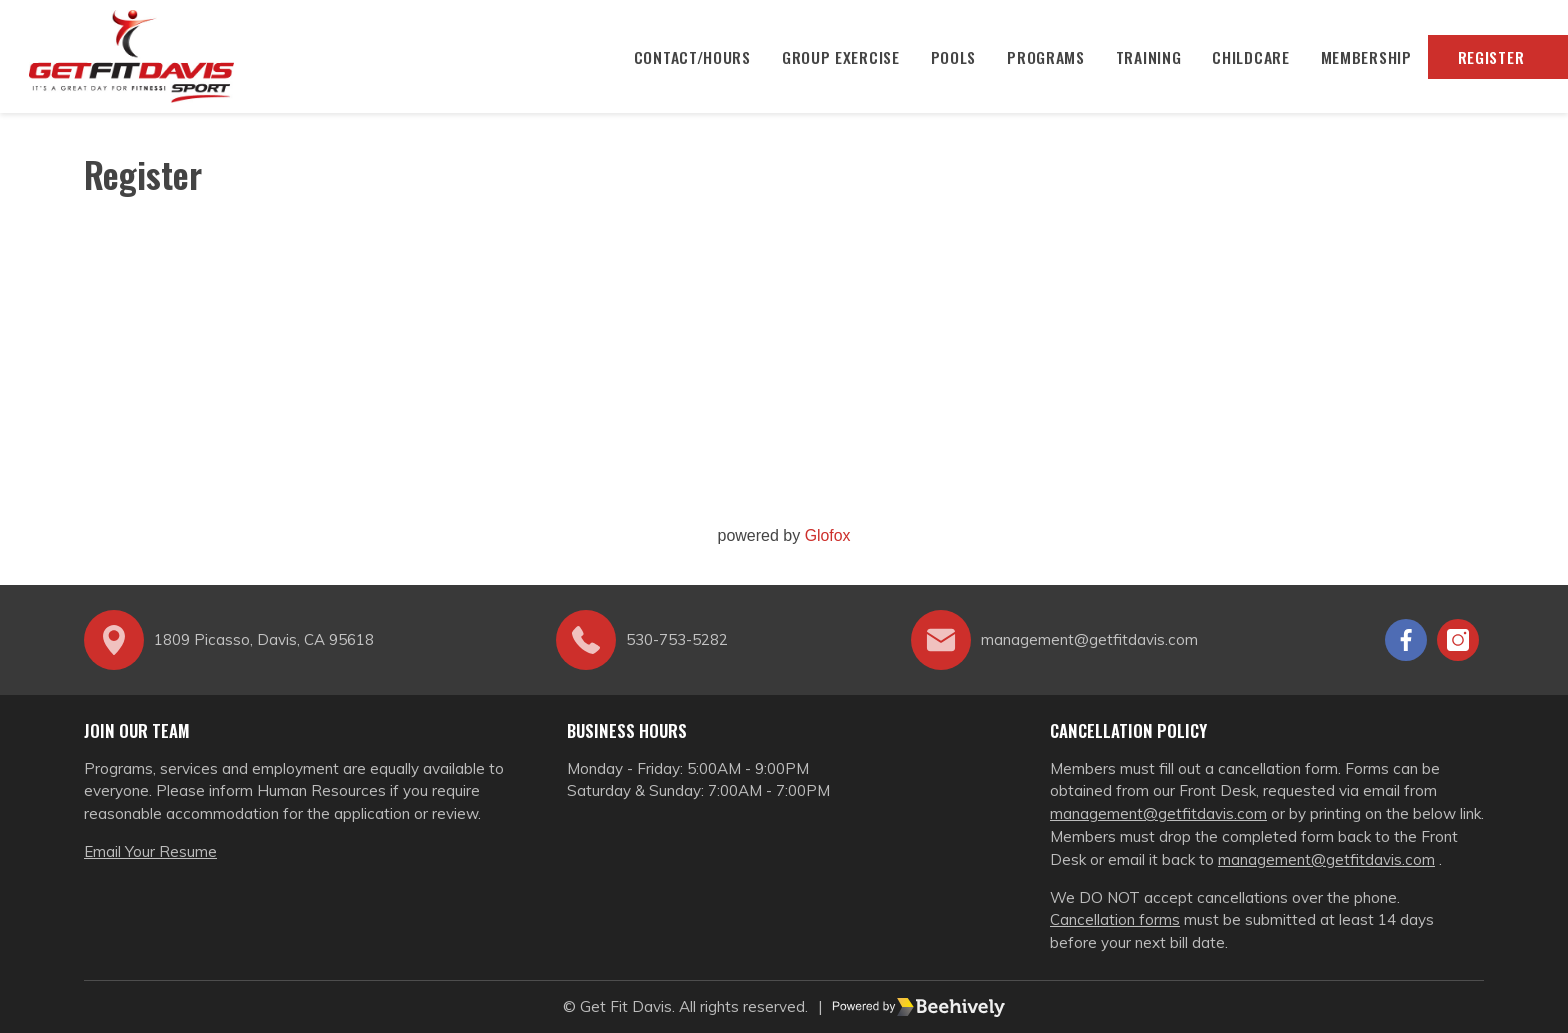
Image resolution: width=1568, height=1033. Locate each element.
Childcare (1247, 60)
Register (1489, 60)
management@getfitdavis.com (1158, 814)
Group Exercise (835, 60)
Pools (948, 60)
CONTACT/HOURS (685, 60)
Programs (1042, 60)
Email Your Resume (150, 851)
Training (1145, 60)
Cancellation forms (1115, 920)
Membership (1363, 60)
